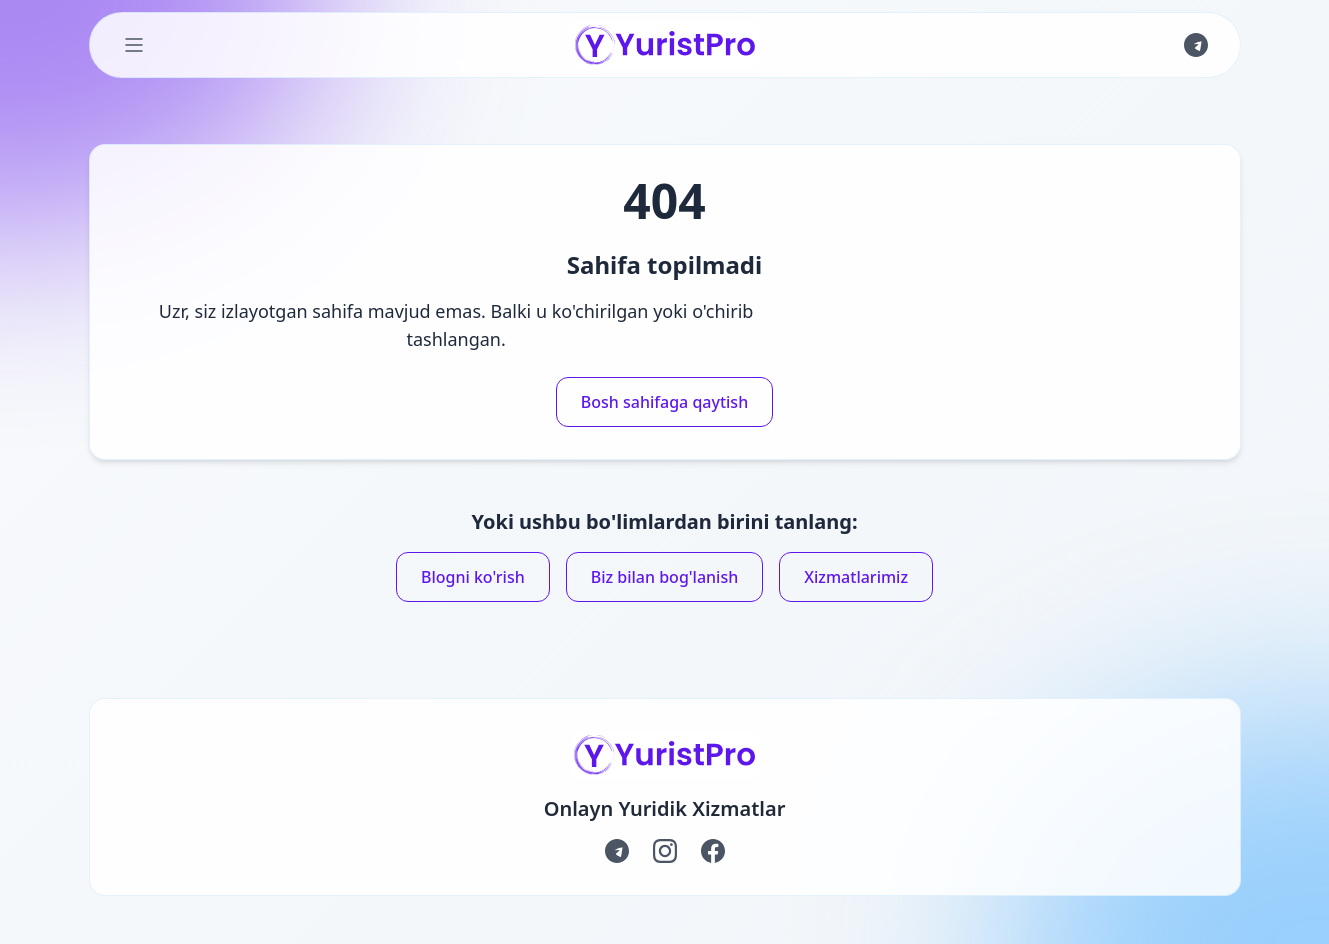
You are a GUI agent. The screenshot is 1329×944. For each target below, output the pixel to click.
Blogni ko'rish (473, 577)
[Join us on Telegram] (1196, 45)
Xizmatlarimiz (856, 577)
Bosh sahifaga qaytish (664, 402)
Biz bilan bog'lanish (665, 577)
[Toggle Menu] (134, 45)
